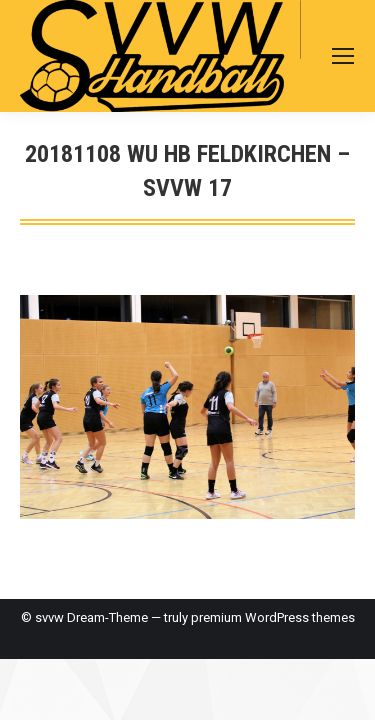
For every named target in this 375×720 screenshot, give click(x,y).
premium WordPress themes (273, 617)
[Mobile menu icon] (343, 56)
